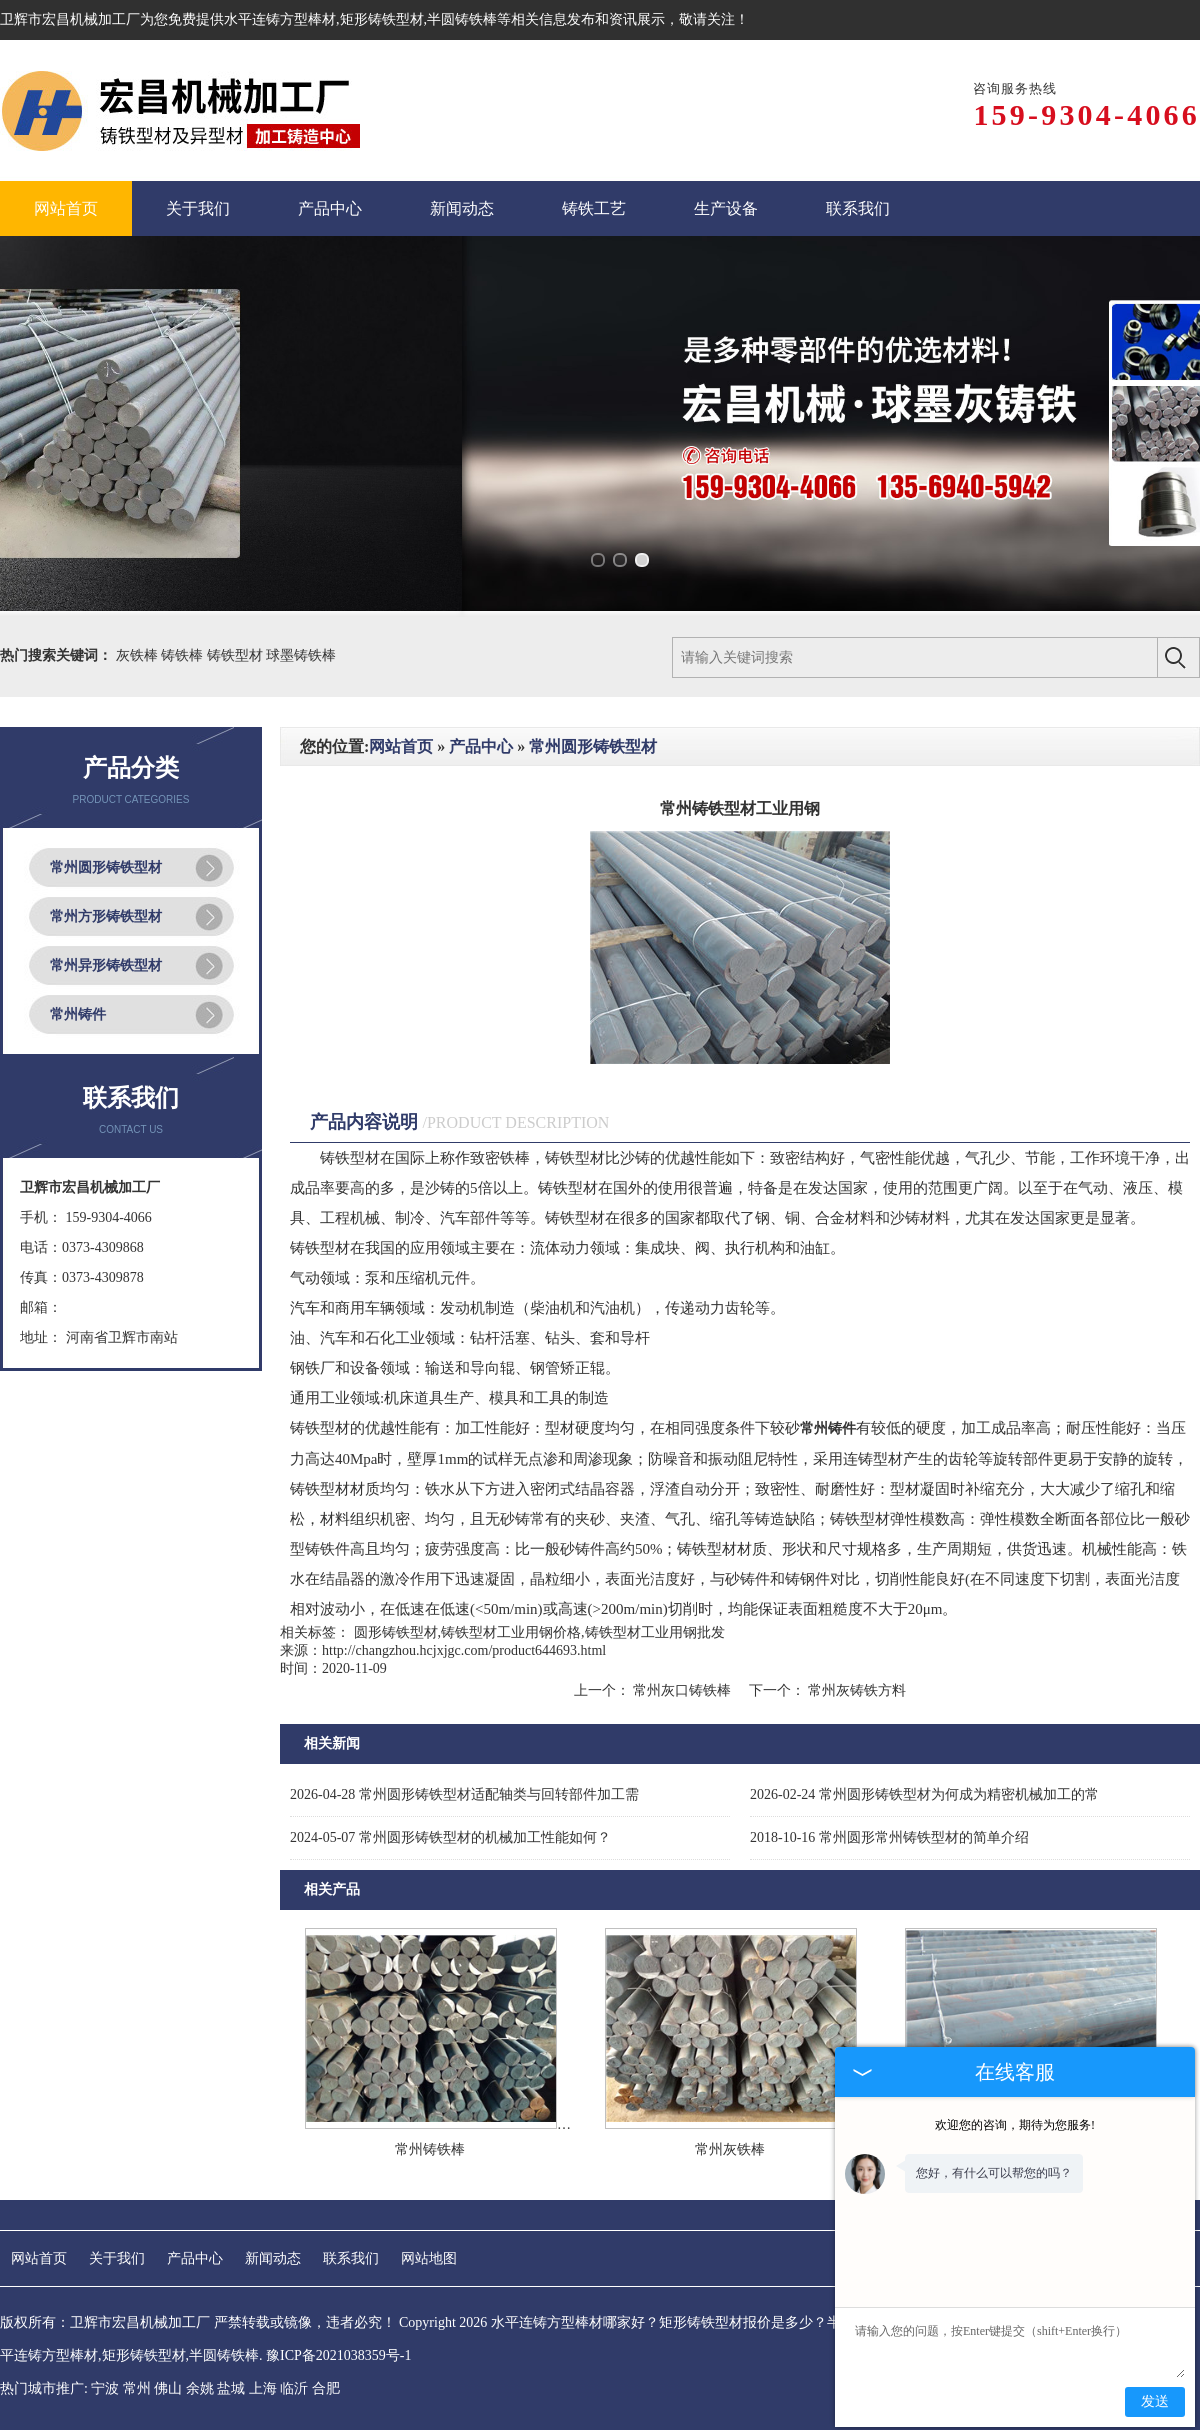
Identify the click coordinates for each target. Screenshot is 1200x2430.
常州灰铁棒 (730, 2149)
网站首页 (401, 746)
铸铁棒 (184, 655)
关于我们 (117, 2258)
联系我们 (351, 2258)
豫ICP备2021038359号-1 (338, 2355)
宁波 (105, 2388)
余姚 (200, 2388)
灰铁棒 (139, 655)
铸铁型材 (237, 655)
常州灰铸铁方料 (856, 1690)
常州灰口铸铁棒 (682, 1690)
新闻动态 (273, 2258)
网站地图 (429, 2258)
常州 (137, 2388)
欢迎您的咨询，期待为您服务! (1015, 2125)
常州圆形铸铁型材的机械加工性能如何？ (450, 1837)
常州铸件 (78, 1014)
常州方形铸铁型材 (106, 916)
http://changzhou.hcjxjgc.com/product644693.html (464, 1650)
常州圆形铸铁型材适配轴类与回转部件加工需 (464, 1794)
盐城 (231, 2388)
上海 (263, 2388)
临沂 (294, 2388)
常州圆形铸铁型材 (106, 867)
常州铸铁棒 (430, 2149)
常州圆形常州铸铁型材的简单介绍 (889, 1837)
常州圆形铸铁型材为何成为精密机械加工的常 (924, 1794)
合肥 (326, 2388)
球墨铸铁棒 (301, 655)
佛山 (168, 2388)
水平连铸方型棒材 (280, 19)
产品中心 (481, 746)
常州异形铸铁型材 (106, 965)
